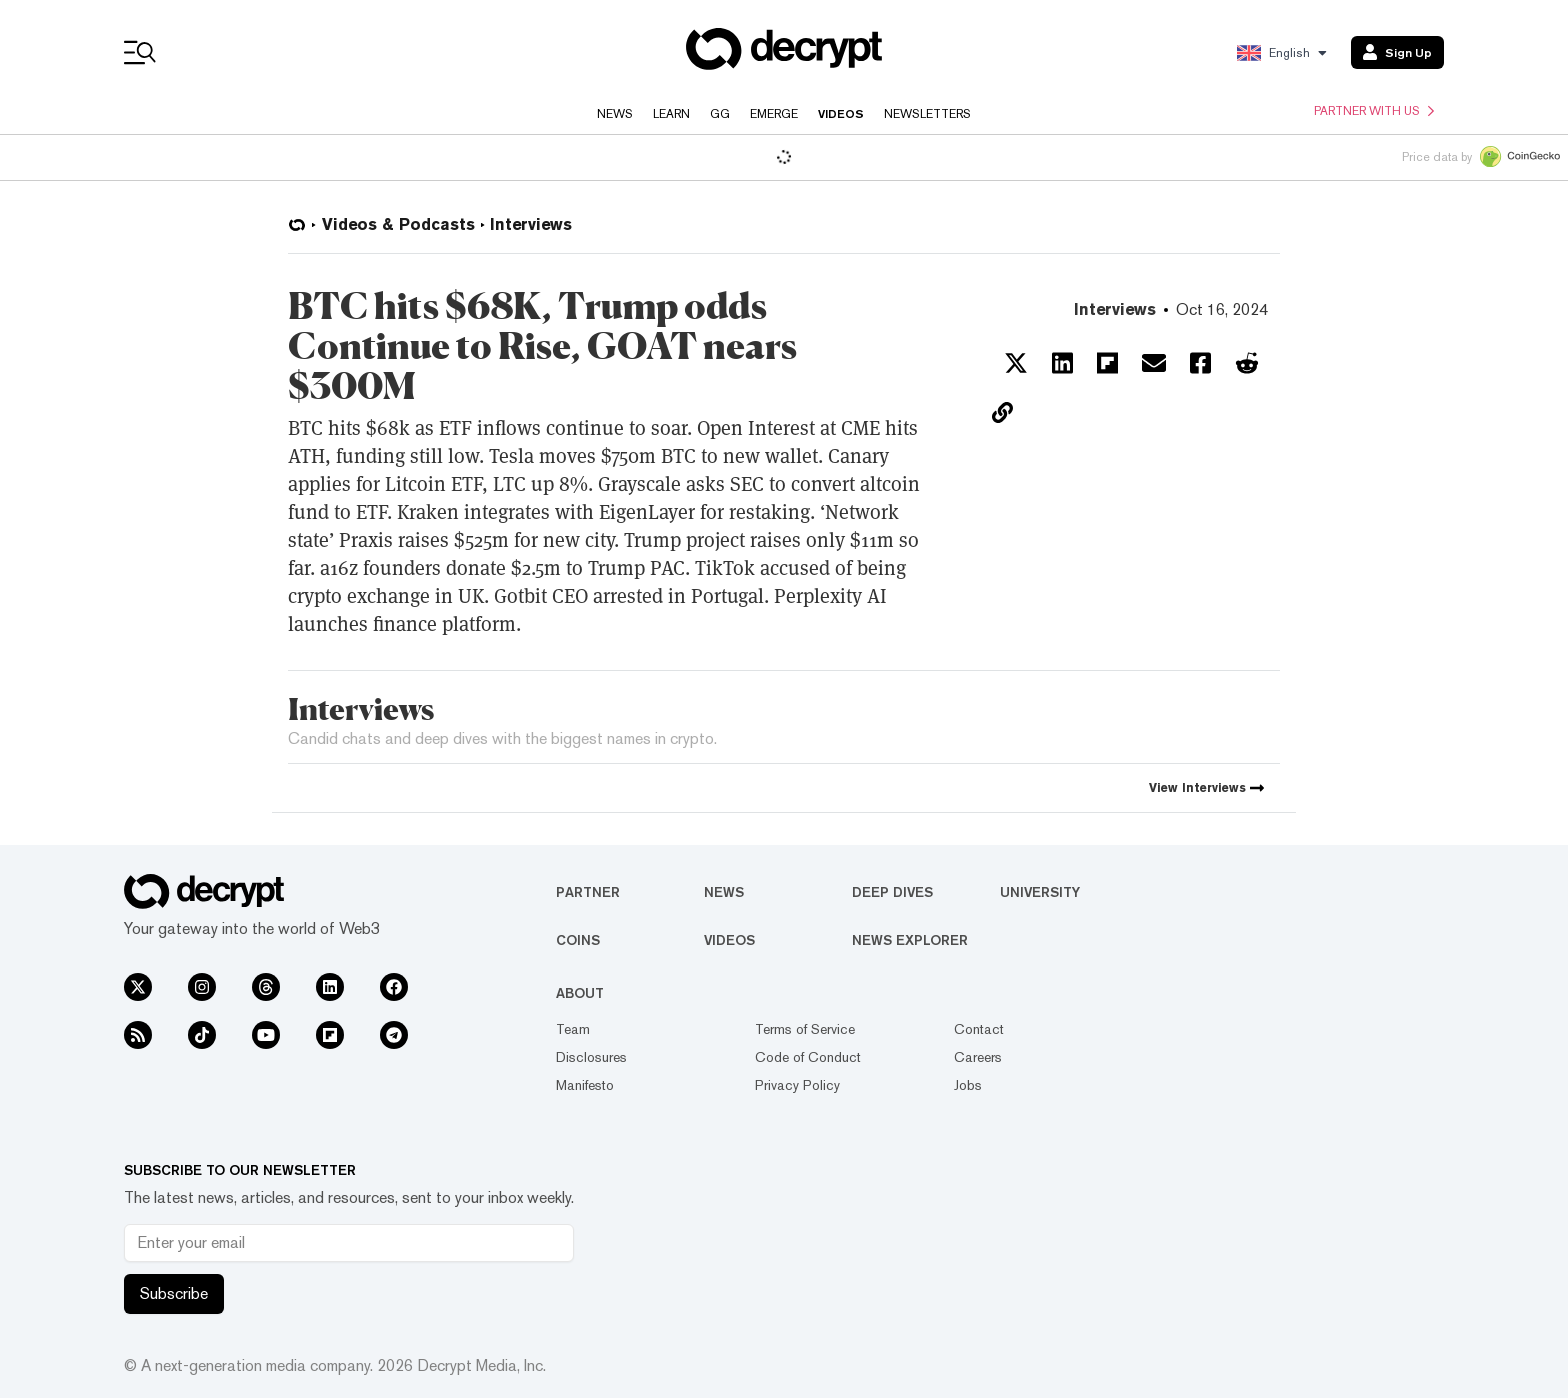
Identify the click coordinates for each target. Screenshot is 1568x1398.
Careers (978, 1057)
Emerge (774, 114)
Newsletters (927, 114)
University (1040, 892)
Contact (979, 1029)
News (615, 114)
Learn (671, 114)
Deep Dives (892, 892)
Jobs (968, 1085)
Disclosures (591, 1057)
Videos (841, 114)
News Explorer (910, 940)
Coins (578, 940)
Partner (588, 892)
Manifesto (585, 1085)
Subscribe (174, 1293)
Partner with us (1374, 111)
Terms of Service (805, 1029)
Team (573, 1029)
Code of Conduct (808, 1057)
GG (720, 114)
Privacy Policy (797, 1085)
